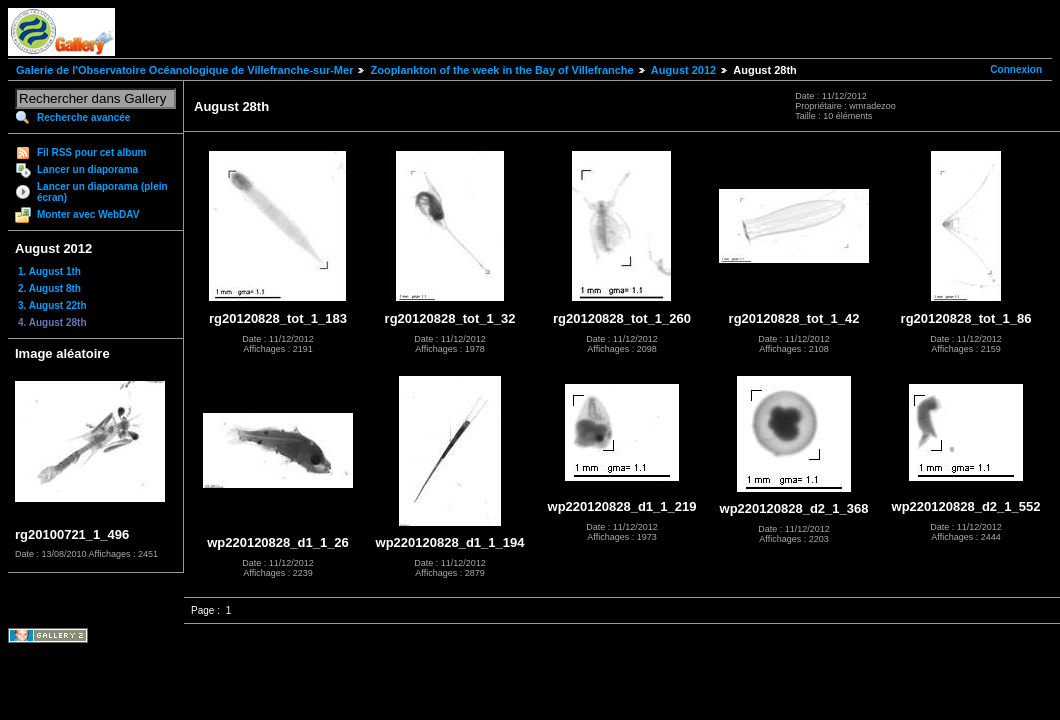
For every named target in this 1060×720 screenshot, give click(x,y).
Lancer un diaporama (87, 169)
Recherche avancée (83, 117)
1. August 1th (49, 271)
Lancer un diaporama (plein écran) (102, 192)
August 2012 (683, 70)
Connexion (1016, 69)
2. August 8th (49, 288)
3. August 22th (52, 305)
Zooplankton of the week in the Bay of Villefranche (501, 70)
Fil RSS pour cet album (91, 152)
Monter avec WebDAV (88, 214)
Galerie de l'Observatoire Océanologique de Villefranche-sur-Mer (184, 70)
